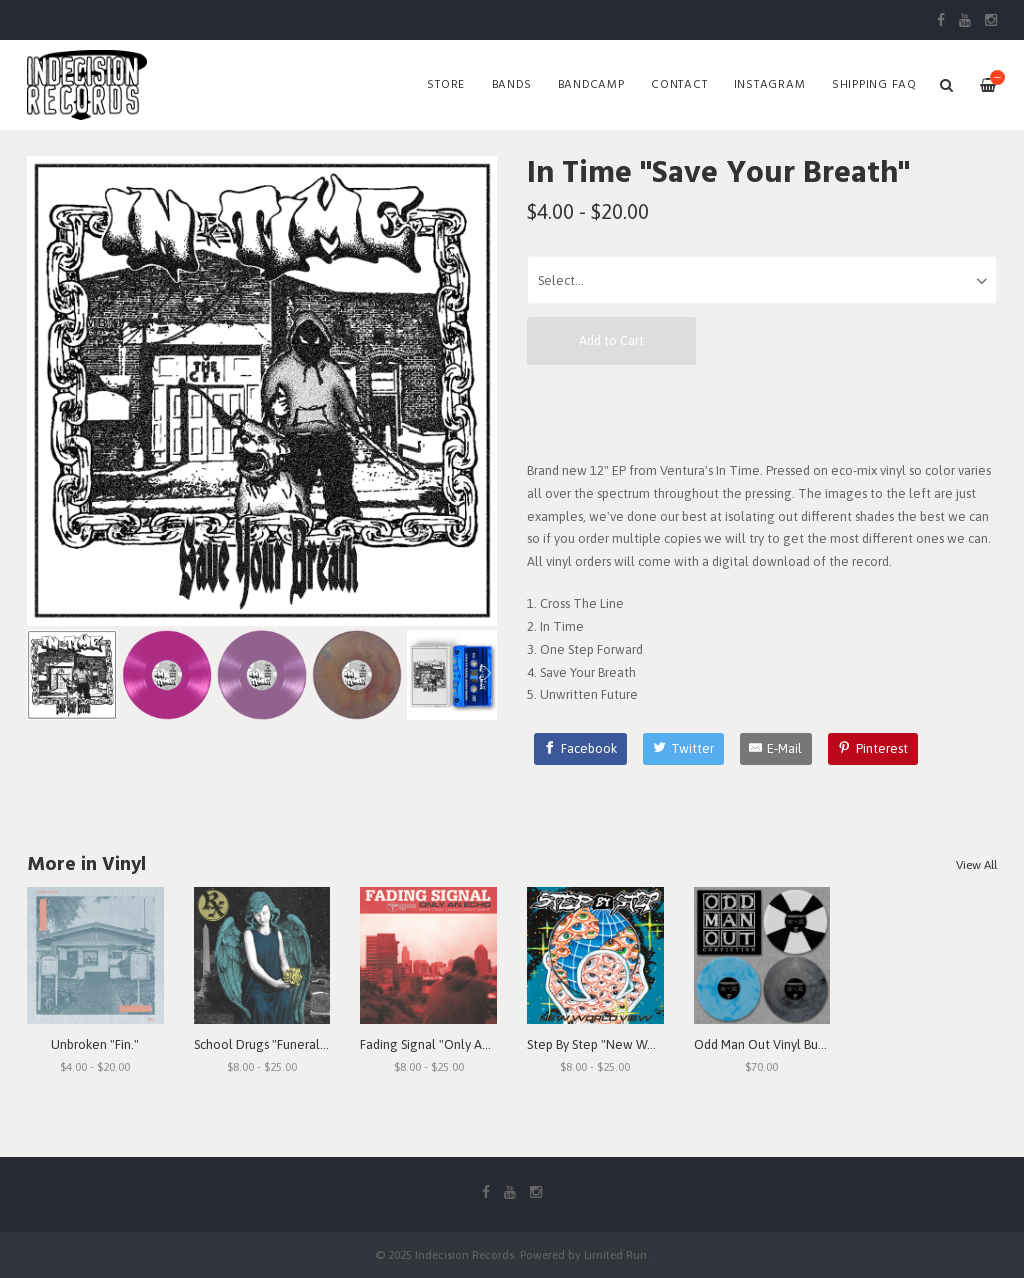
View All (976, 865)
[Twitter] (683, 749)
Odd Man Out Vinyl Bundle (769, 1044)
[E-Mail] (776, 749)
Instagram (770, 85)
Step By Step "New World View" (617, 1044)
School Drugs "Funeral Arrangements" (302, 1044)
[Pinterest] (873, 749)
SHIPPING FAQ (874, 85)
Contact (679, 85)
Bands (512, 85)
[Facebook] (581, 749)
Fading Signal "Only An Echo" (442, 1044)
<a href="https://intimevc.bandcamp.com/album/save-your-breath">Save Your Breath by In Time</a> (762, 412)
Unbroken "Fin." (95, 1044)
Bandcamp (591, 85)
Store (446, 85)
